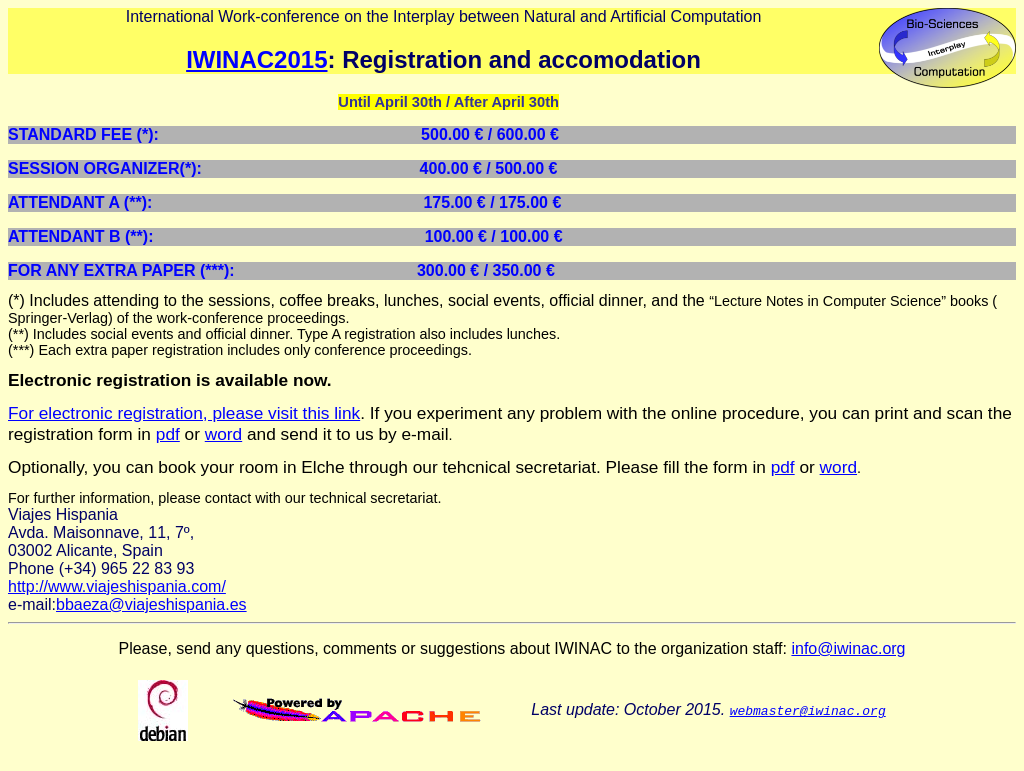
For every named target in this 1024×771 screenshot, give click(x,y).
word (223, 434)
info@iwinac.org (848, 648)
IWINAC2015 (256, 59)
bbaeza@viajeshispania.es (151, 604)
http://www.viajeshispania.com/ (117, 586)
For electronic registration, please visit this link (184, 413)
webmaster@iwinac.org (808, 710)
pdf (168, 434)
